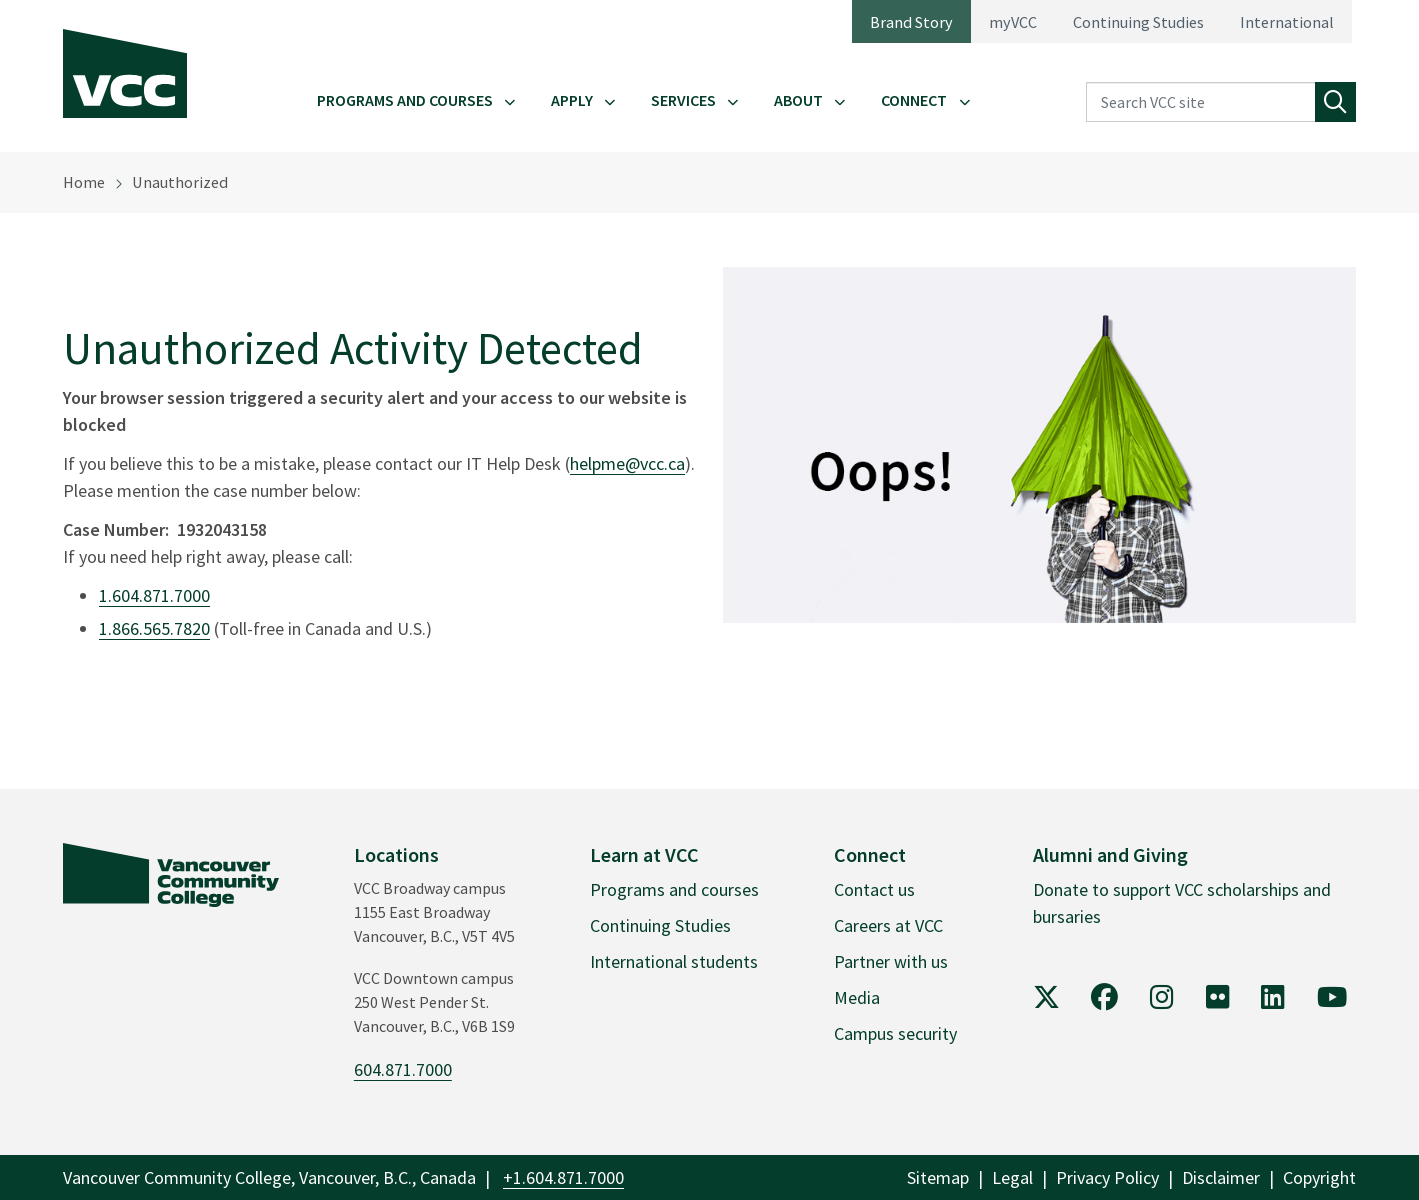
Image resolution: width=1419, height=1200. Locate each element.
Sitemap (938, 1177)
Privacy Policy (1107, 1177)
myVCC (1013, 22)
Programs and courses (674, 889)
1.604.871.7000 (154, 595)
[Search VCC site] (1201, 102)
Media (857, 997)
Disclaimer (1221, 1177)
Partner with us (891, 961)
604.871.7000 (403, 1069)
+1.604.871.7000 (563, 1177)
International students (674, 961)
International (1287, 22)
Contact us (874, 889)
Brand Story (911, 22)
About (798, 100)
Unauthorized (180, 182)
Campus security (895, 1033)
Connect (914, 100)
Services (683, 100)
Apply (572, 100)
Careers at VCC (888, 925)
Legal (1012, 1177)
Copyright (1319, 1177)
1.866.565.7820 (154, 628)
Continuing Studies (1138, 22)
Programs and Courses (405, 100)
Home (84, 182)
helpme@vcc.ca (627, 463)
